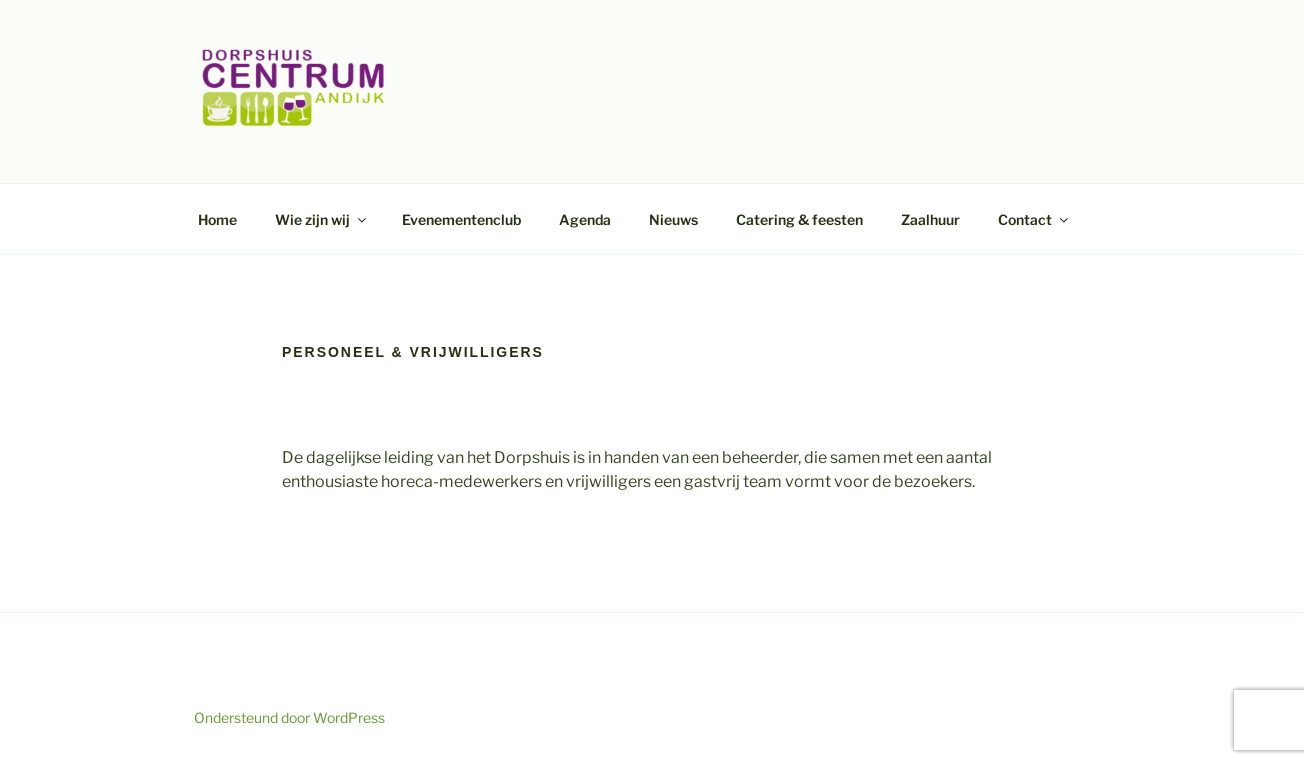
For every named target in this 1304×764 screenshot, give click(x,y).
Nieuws (673, 219)
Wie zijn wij (322, 219)
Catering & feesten (799, 219)
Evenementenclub (461, 219)
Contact (1034, 219)
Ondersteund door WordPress (289, 717)
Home (217, 219)
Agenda (585, 219)
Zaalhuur (930, 219)
